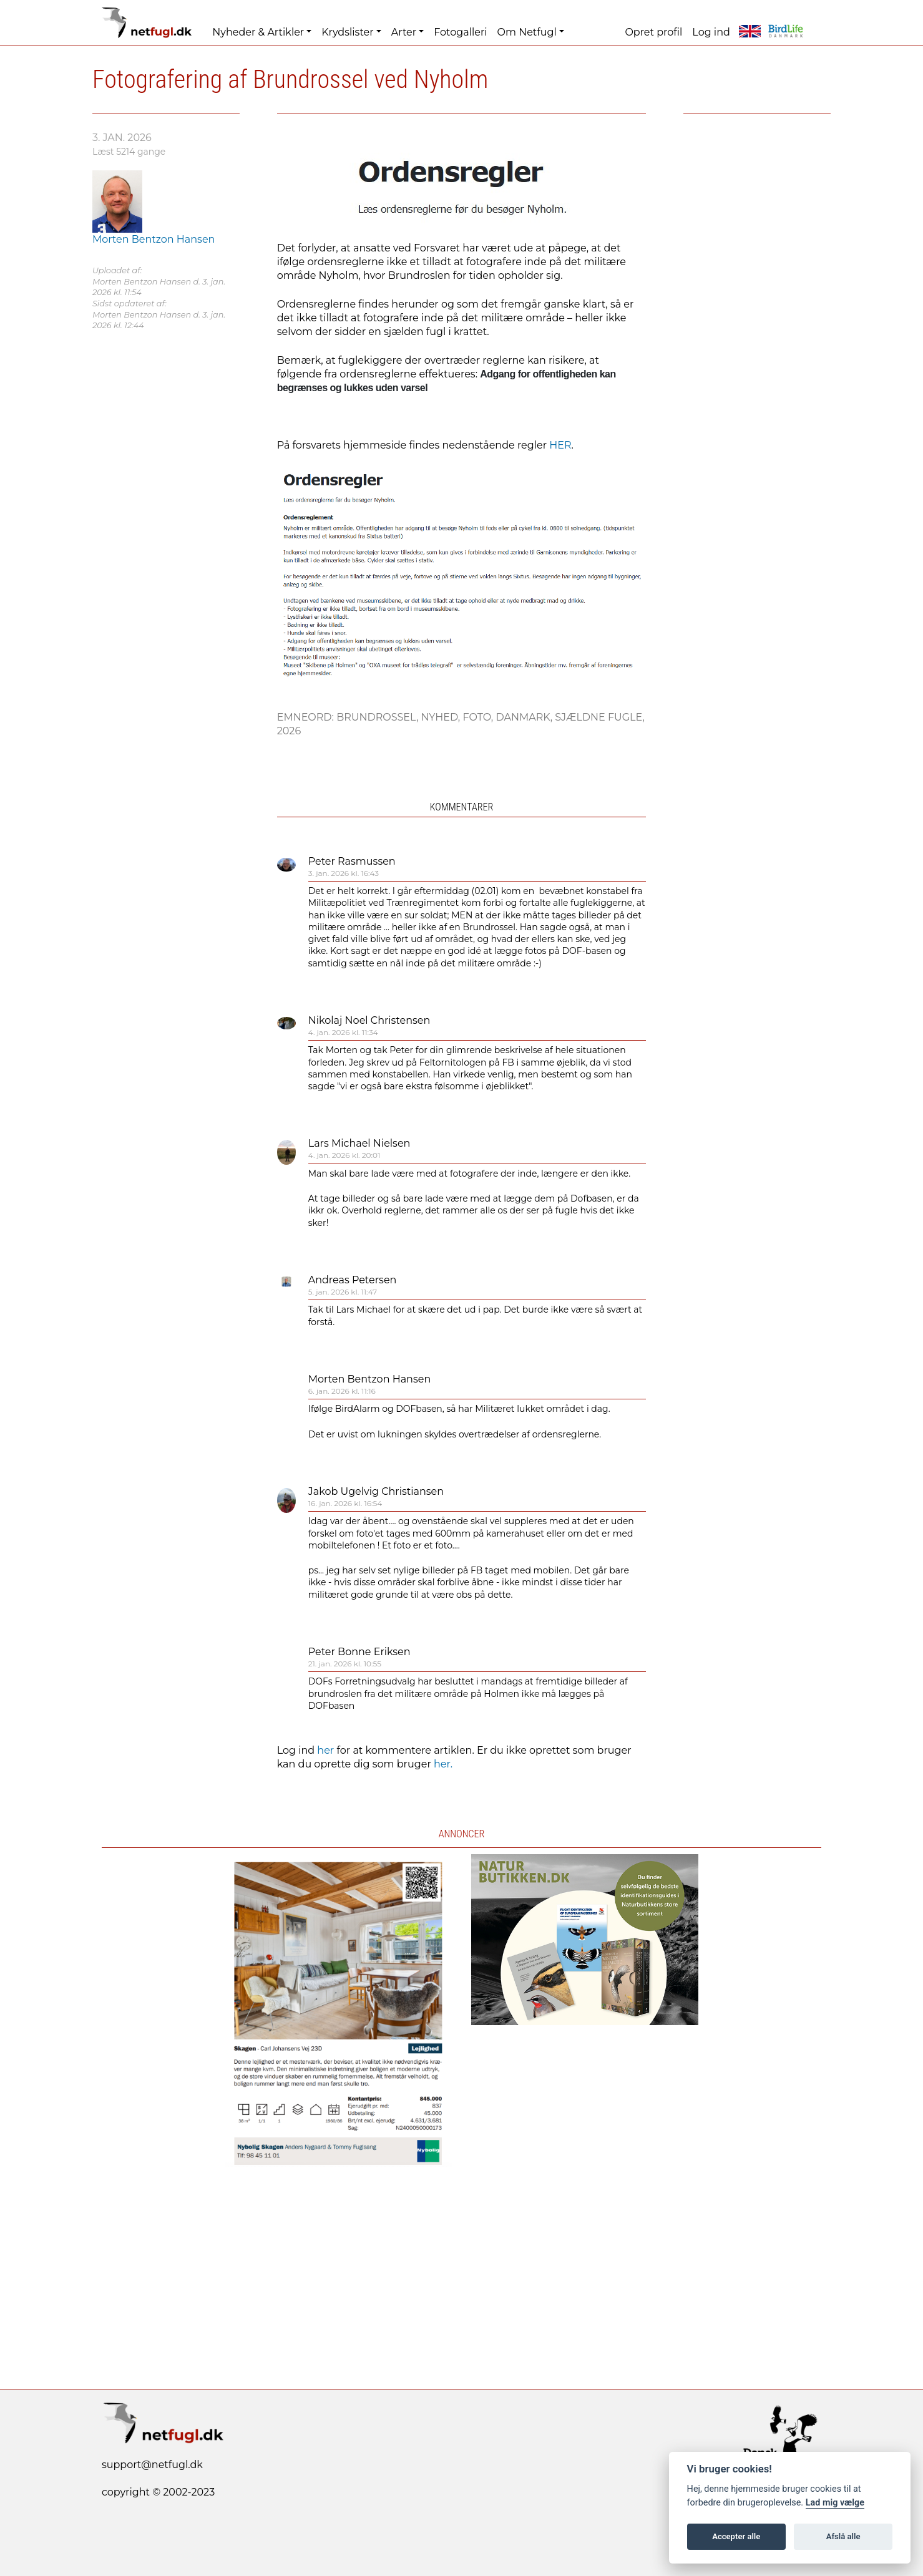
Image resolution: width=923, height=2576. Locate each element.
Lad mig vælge (835, 2502)
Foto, (479, 717)
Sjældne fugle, (600, 717)
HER (560, 445)
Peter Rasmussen (352, 861)
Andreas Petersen (352, 1280)
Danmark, (525, 717)
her (325, 1750)
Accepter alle (736, 2536)
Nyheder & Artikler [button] (258, 32)
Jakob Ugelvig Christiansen (376, 1491)
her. (443, 1764)
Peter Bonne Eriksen (359, 1652)
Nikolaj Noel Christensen (369, 1020)
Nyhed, (442, 717)
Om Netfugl (527, 32)
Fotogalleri (460, 32)
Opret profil (653, 32)
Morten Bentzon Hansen (369, 1379)
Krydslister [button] (347, 32)
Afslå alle (843, 2536)
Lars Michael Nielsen (359, 1143)
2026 (289, 731)
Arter (403, 32)
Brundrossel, (378, 717)
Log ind (711, 32)
